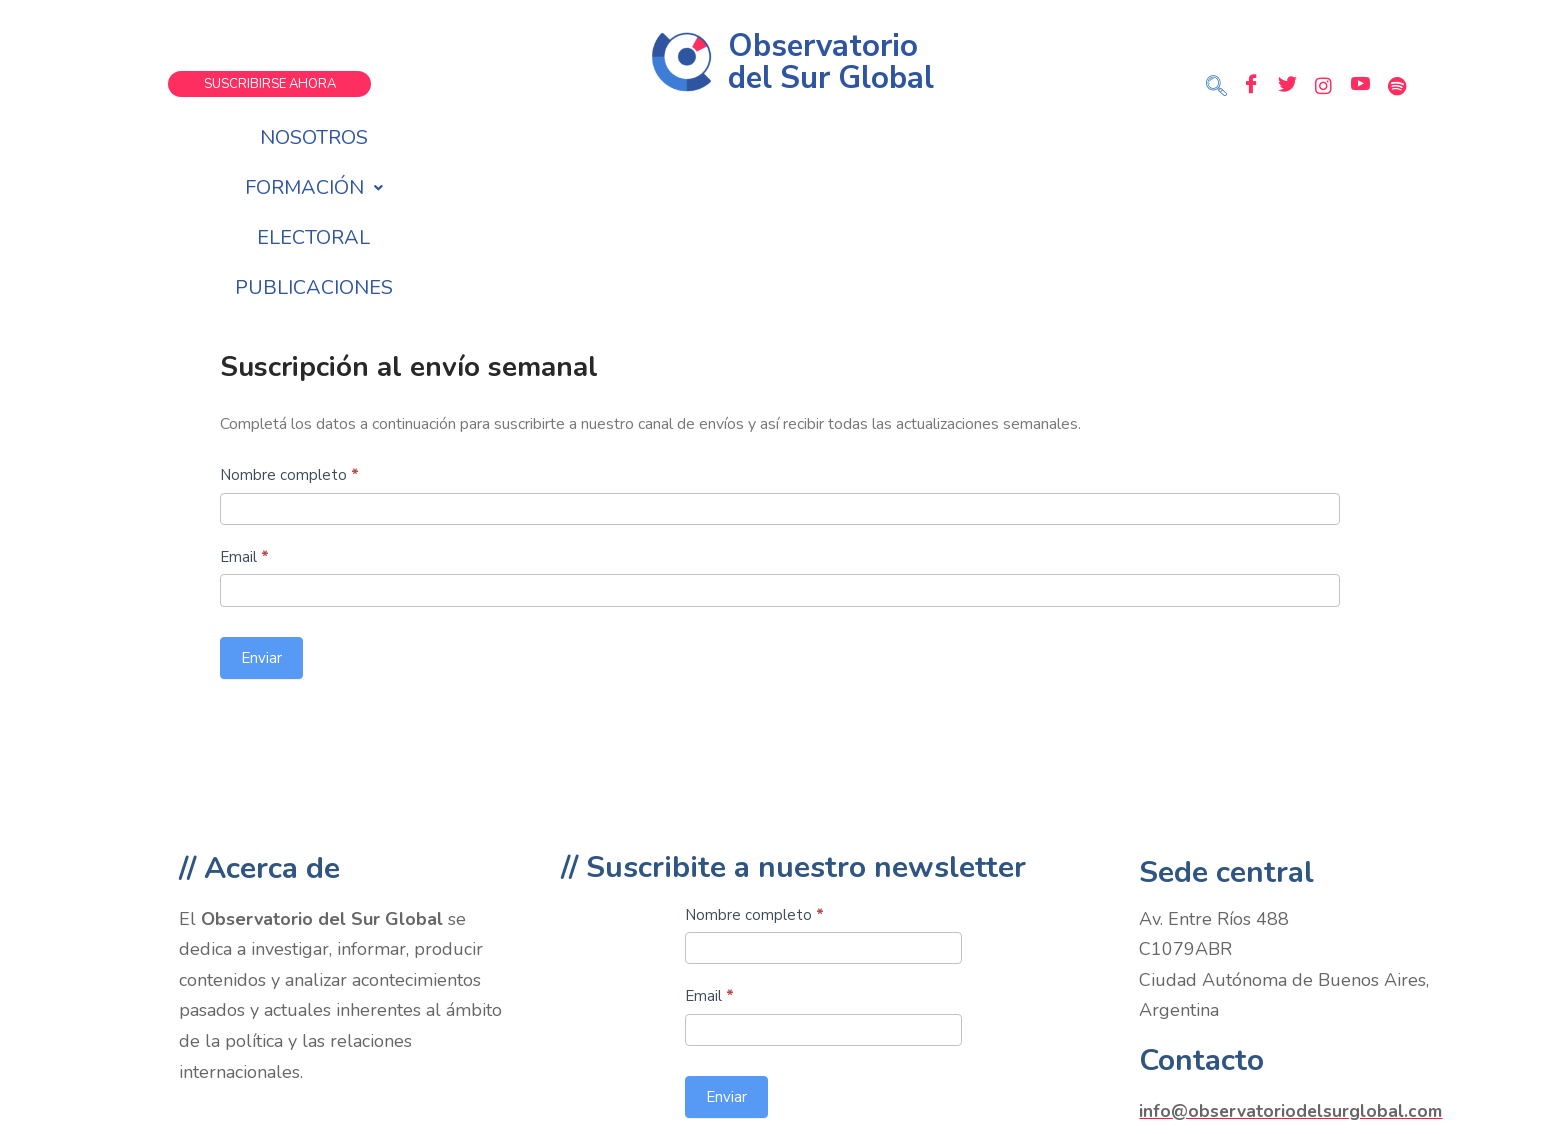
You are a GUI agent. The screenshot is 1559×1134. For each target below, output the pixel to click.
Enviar (261, 508)
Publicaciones (1004, 137)
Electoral (838, 137)
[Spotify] (1398, 85)
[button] (683, 138)
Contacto (1201, 910)
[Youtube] (1361, 85)
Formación (683, 137)
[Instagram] (1324, 85)
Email (244, 407)
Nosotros (530, 137)
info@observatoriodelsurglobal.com (1292, 961)
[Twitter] (1287, 85)
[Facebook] (1250, 85)
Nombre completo (289, 325)
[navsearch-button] (1217, 88)
